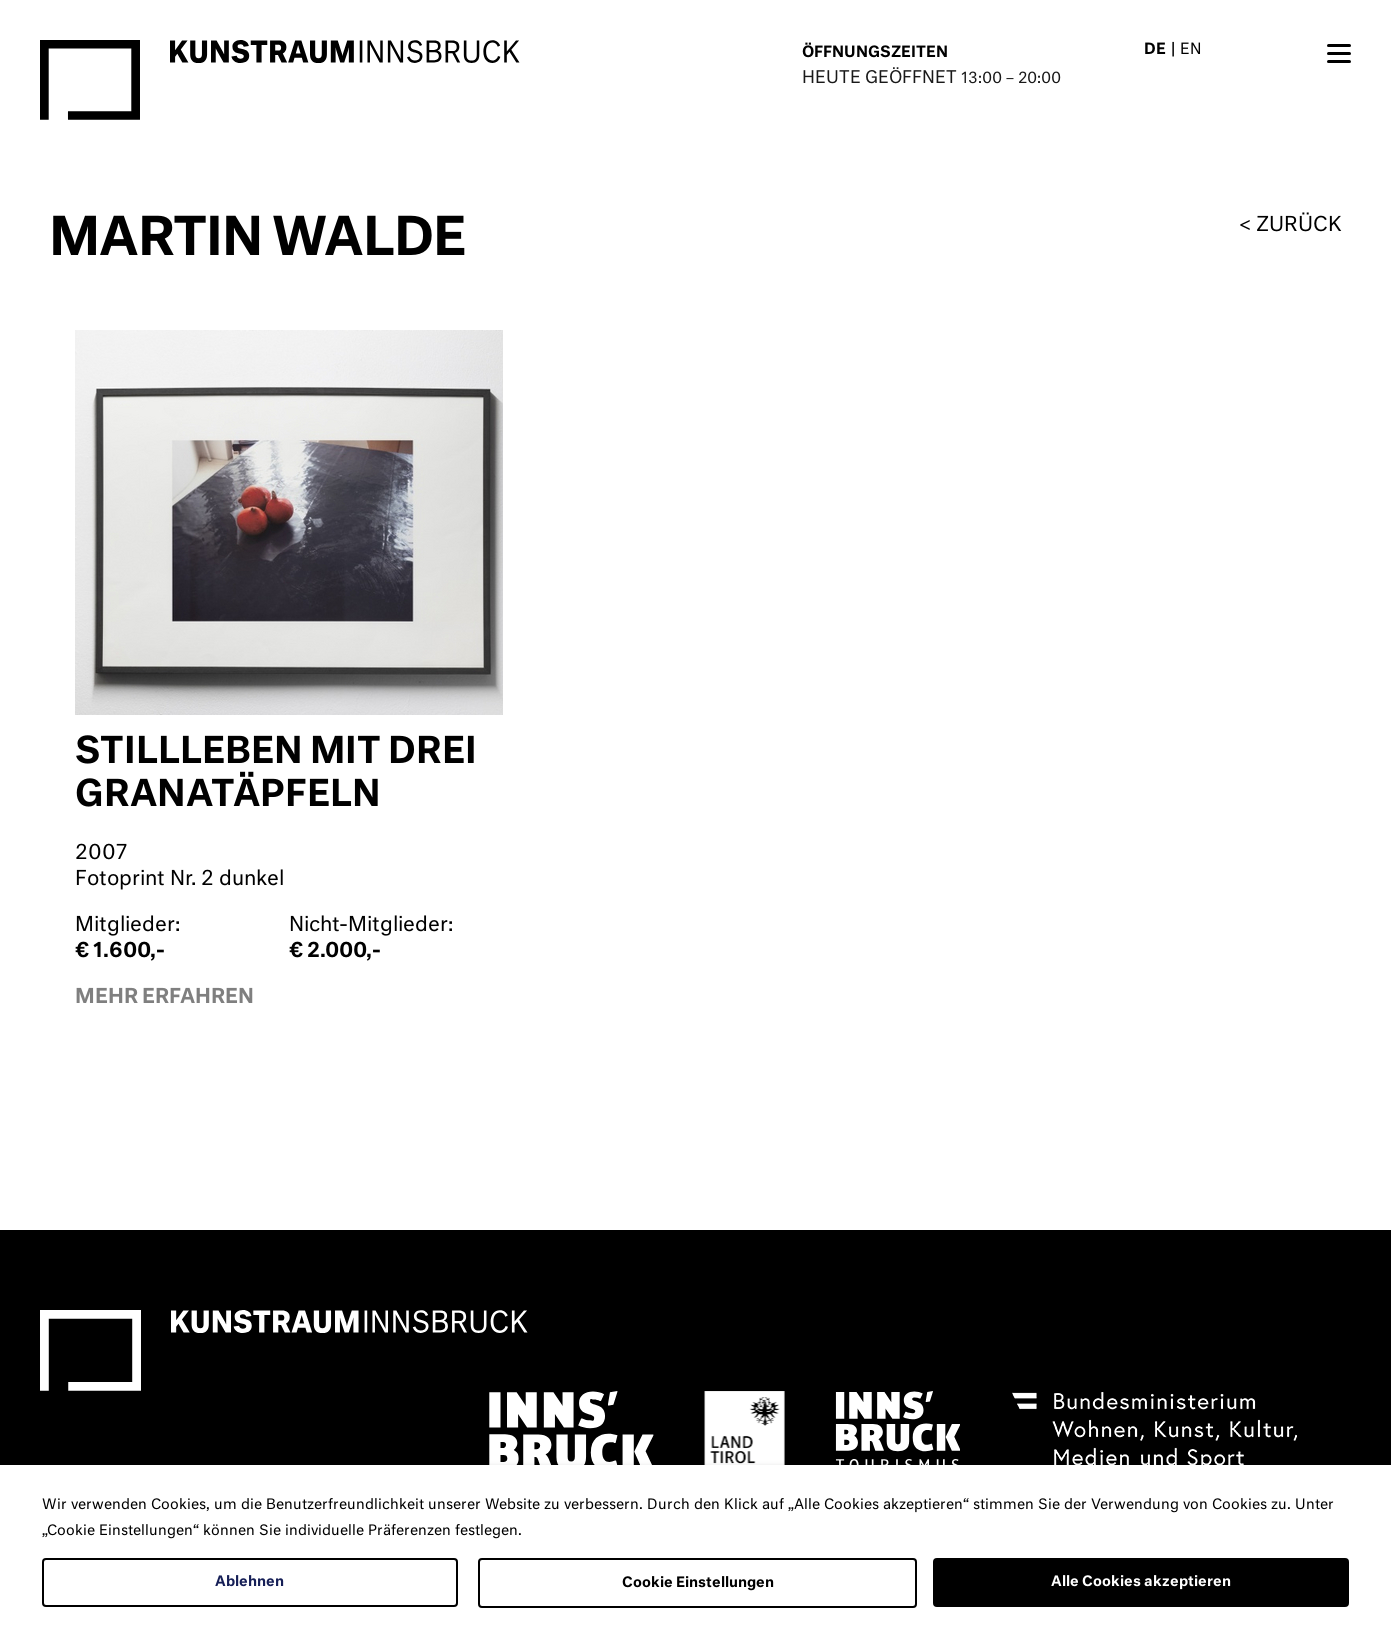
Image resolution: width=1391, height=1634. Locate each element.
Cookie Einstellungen (698, 1583)
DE (1155, 49)
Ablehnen (249, 1582)
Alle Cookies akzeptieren (1141, 1582)
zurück (1299, 225)
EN (1190, 49)
